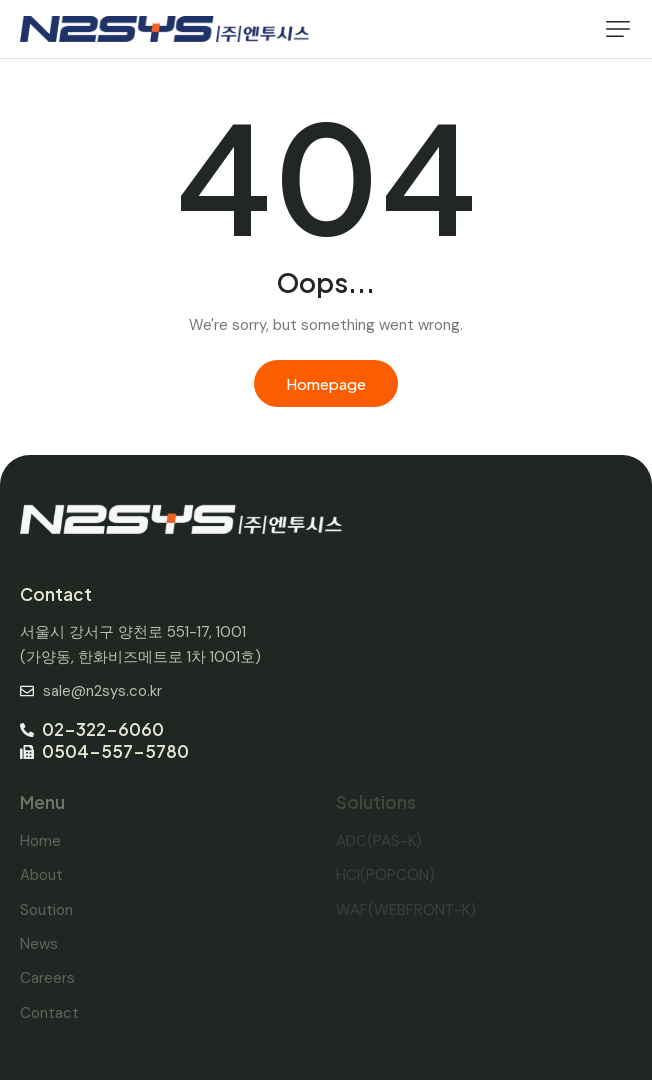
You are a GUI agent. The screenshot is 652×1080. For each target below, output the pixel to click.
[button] (618, 29)
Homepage (326, 383)
